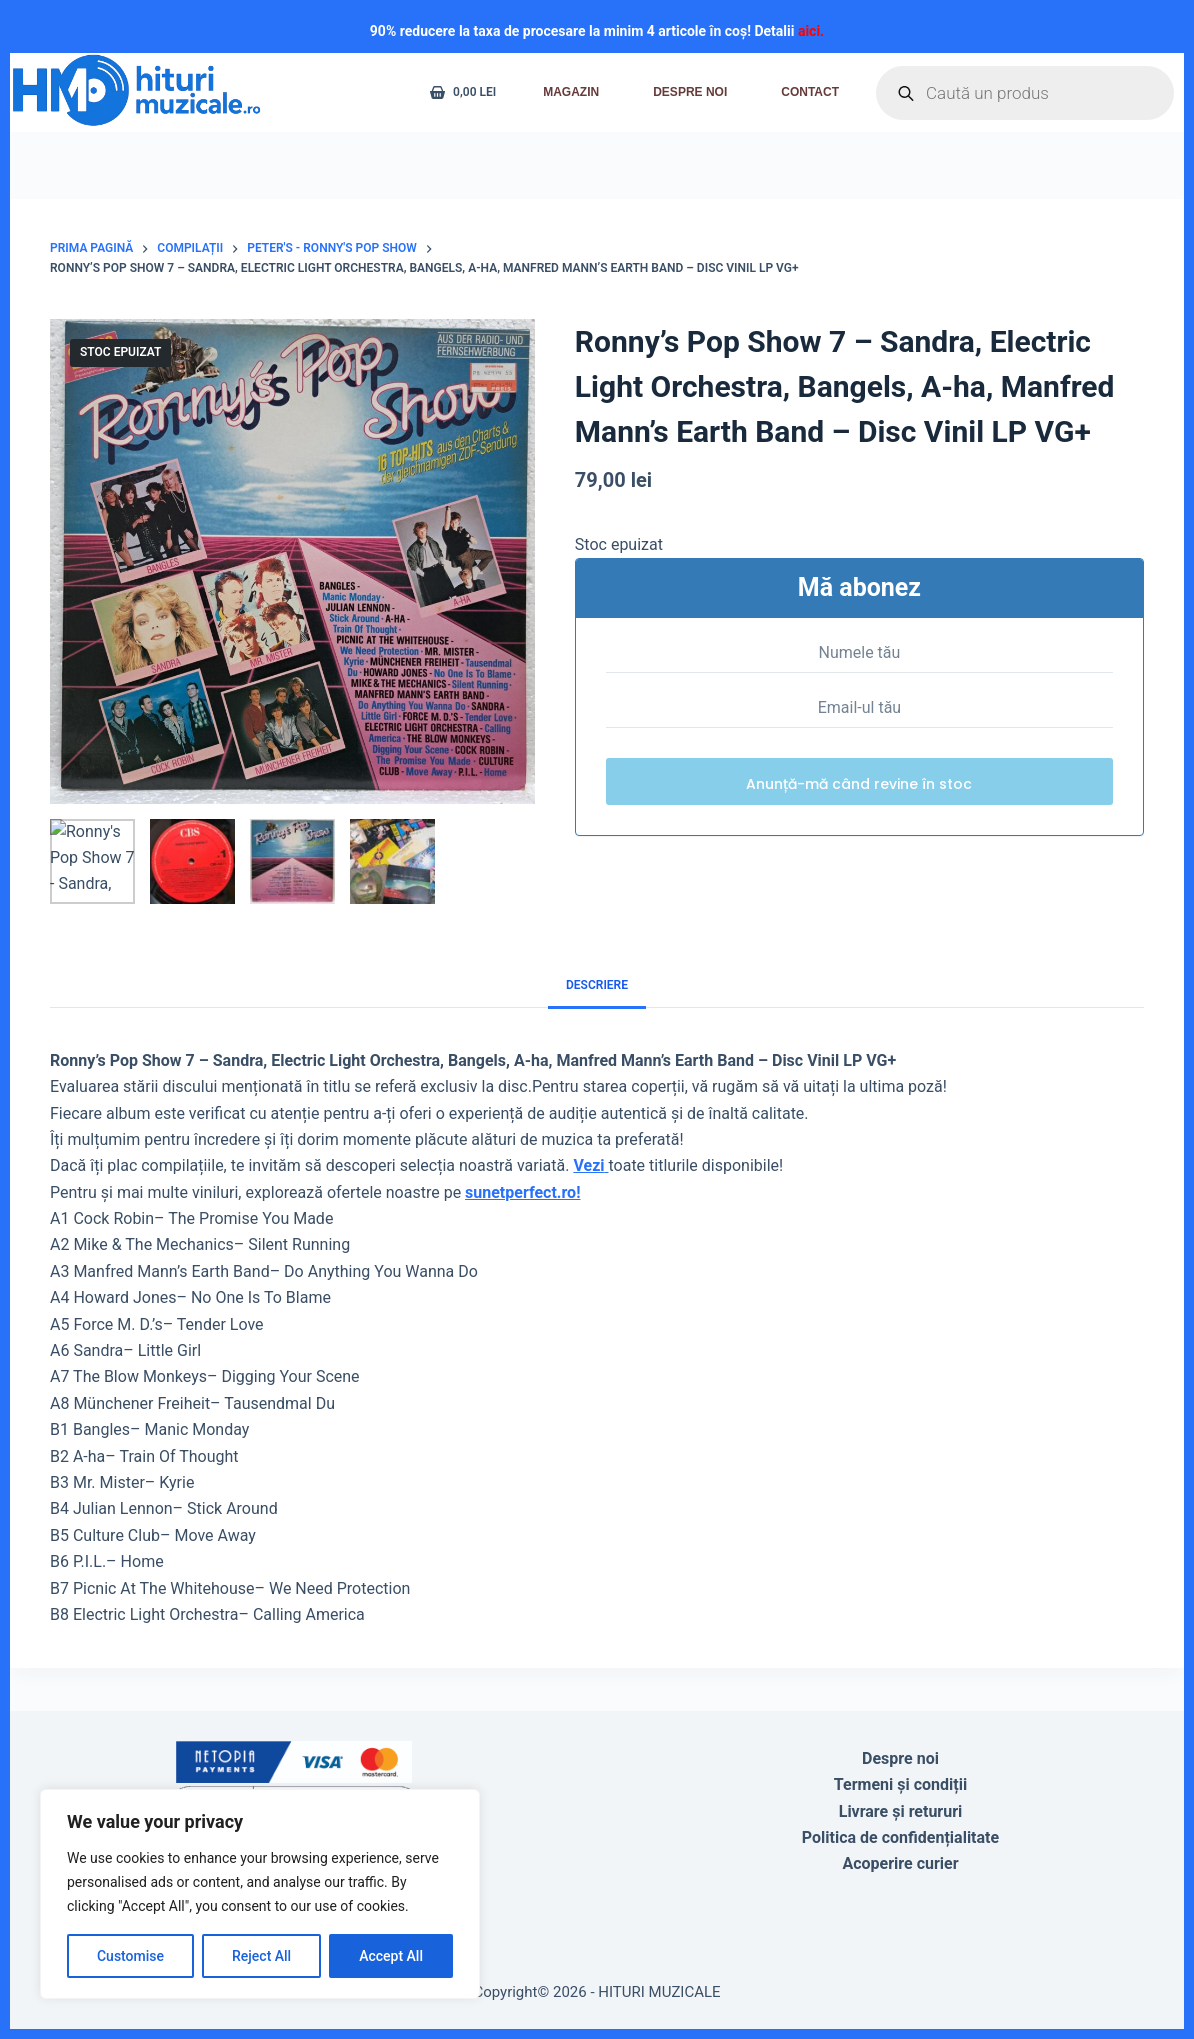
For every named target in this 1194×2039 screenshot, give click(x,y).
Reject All (261, 1956)
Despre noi (690, 92)
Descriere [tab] (597, 985)
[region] (260, 1894)
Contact (810, 92)
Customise (130, 1956)
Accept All (391, 1956)
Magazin (571, 92)
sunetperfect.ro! (522, 1192)
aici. (811, 31)
